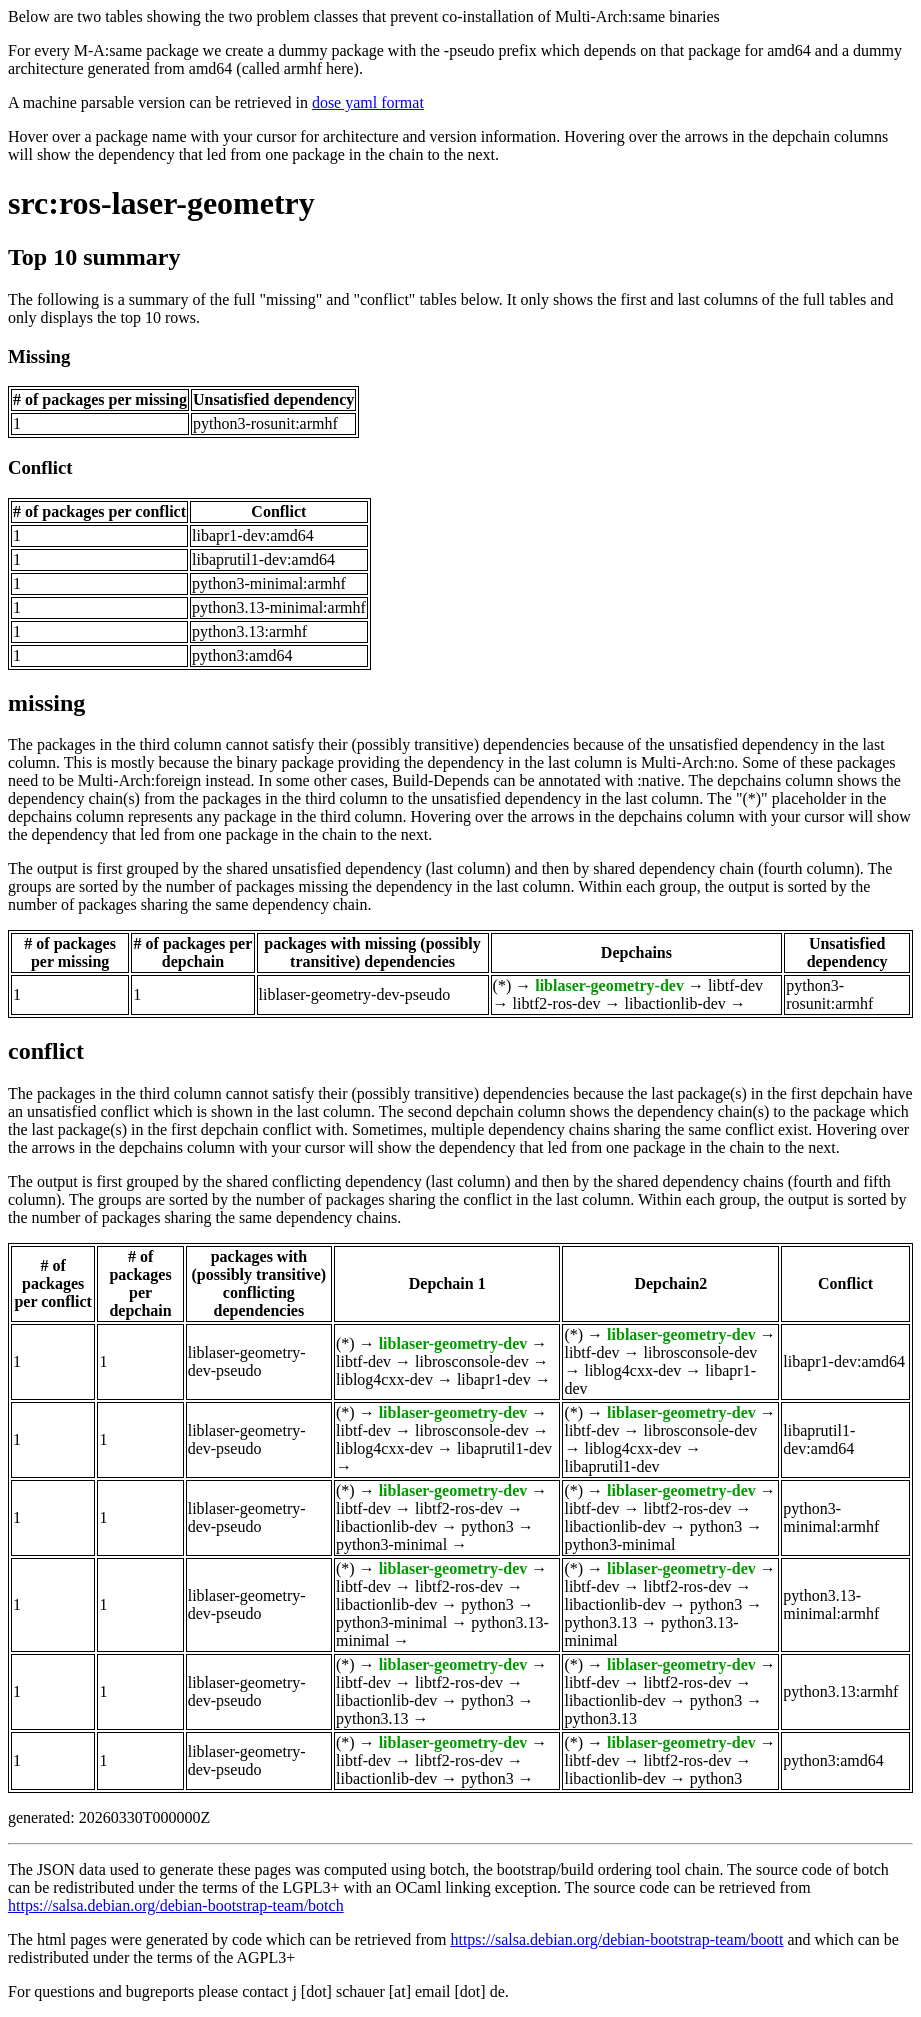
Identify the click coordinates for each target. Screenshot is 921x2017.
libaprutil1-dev (504, 1448)
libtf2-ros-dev (557, 1003)
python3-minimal (391, 1544)
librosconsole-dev (472, 1361)
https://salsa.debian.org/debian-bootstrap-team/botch (176, 1905)
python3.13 (600, 1622)
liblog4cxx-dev (384, 1379)
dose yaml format (368, 102)
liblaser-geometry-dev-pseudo (355, 994)
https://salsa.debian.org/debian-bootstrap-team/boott (616, 1939)
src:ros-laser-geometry (161, 203)
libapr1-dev (494, 1379)
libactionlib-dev (675, 1003)
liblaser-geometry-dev (609, 985)
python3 (487, 1526)
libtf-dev (735, 985)
